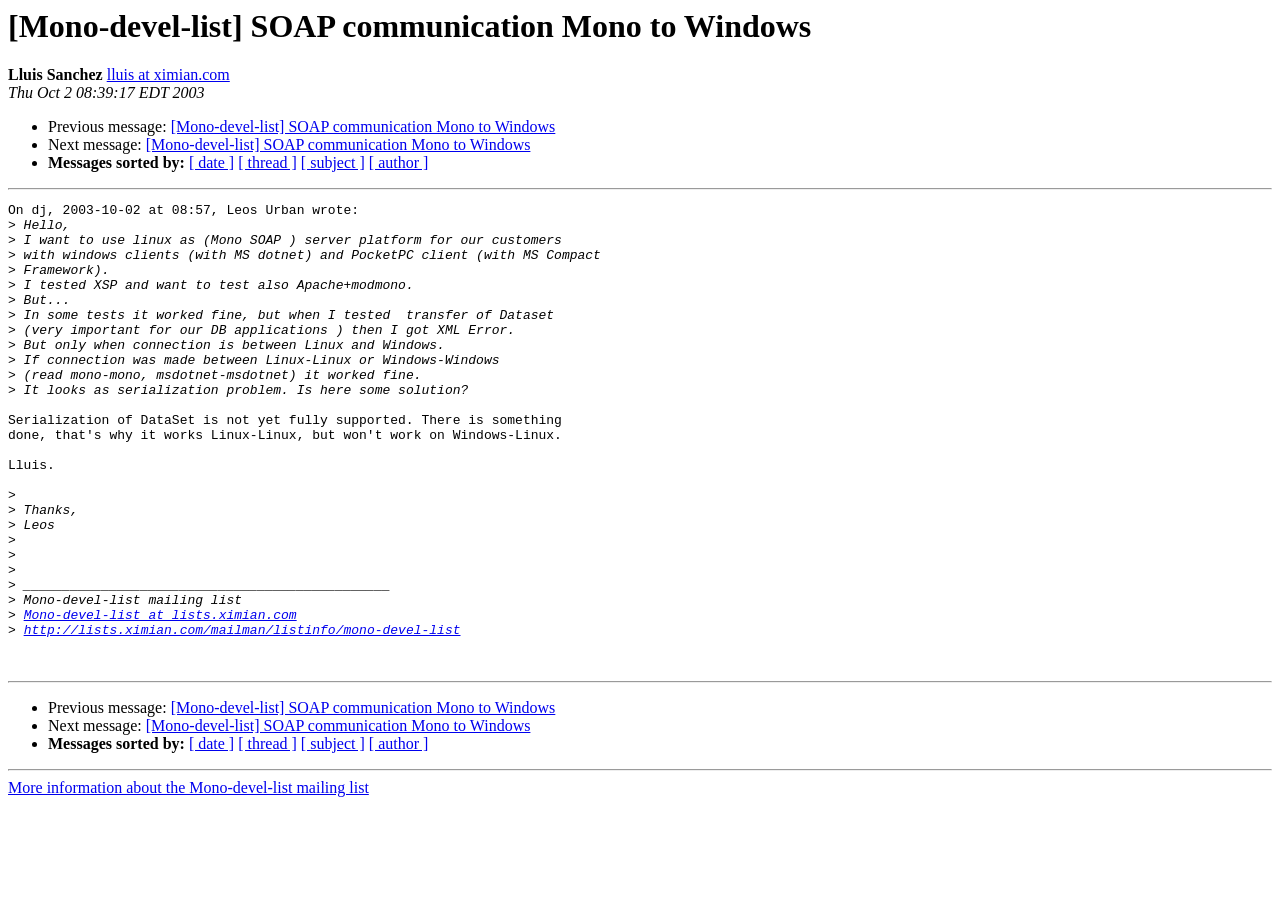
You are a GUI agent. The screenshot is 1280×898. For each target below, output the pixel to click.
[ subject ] (333, 162)
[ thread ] (267, 162)
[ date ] (211, 162)
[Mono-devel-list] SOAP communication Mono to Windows (363, 126)
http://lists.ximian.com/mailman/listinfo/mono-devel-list (242, 716)
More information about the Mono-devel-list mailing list (188, 880)
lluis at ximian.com (168, 74)
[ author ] (399, 162)
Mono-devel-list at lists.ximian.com (160, 698)
